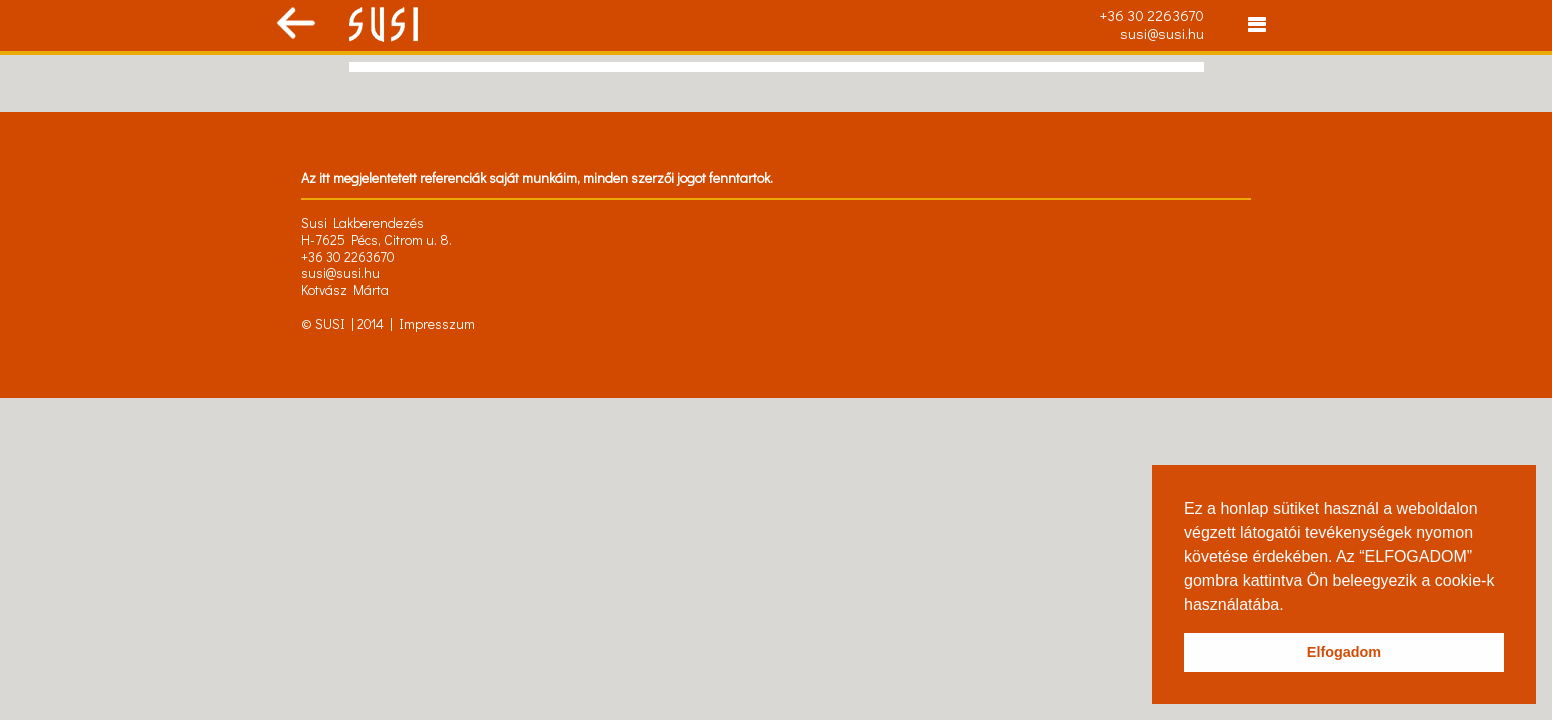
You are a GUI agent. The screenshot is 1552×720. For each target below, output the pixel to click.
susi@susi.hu (1162, 33)
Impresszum (437, 323)
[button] (1291, 606)
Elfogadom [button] (1344, 652)
